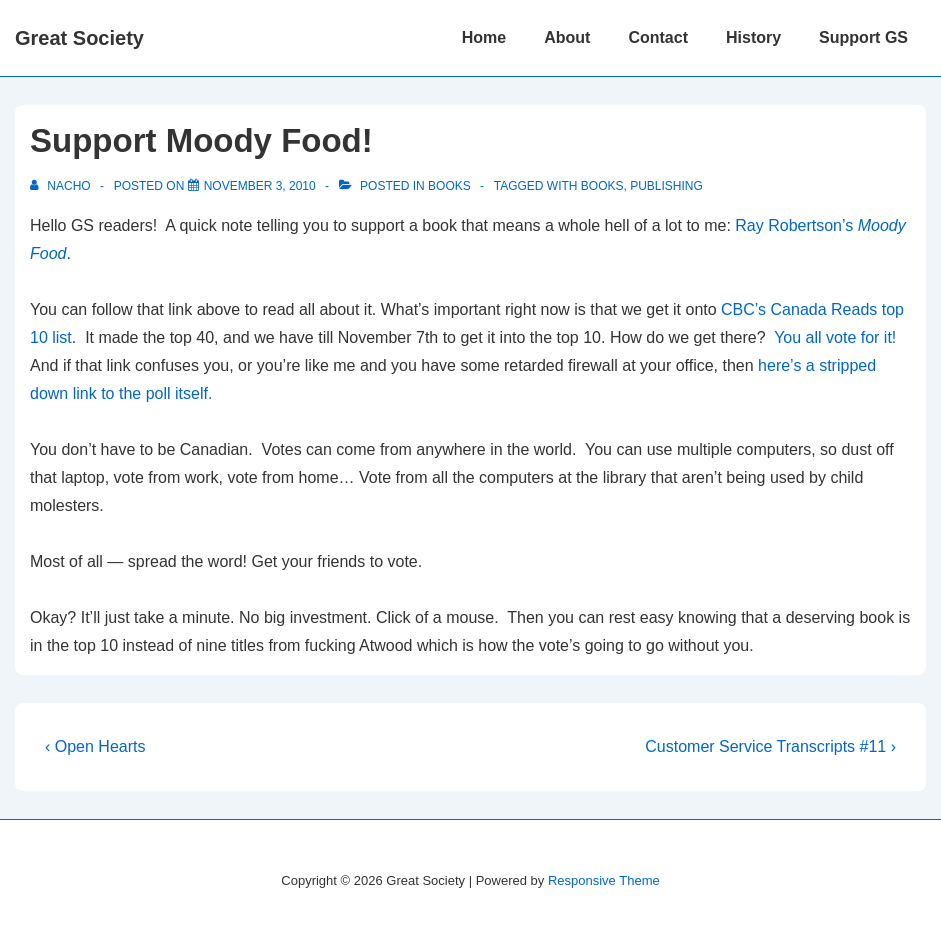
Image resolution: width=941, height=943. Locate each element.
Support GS (863, 37)
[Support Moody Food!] (260, 186)
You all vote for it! (835, 337)
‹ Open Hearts (95, 746)
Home (484, 37)
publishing (666, 186)
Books (449, 186)
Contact (658, 37)
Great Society (79, 38)
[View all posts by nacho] (62, 186)
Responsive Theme (604, 880)
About (567, 37)
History (753, 37)
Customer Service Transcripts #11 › (770, 746)
